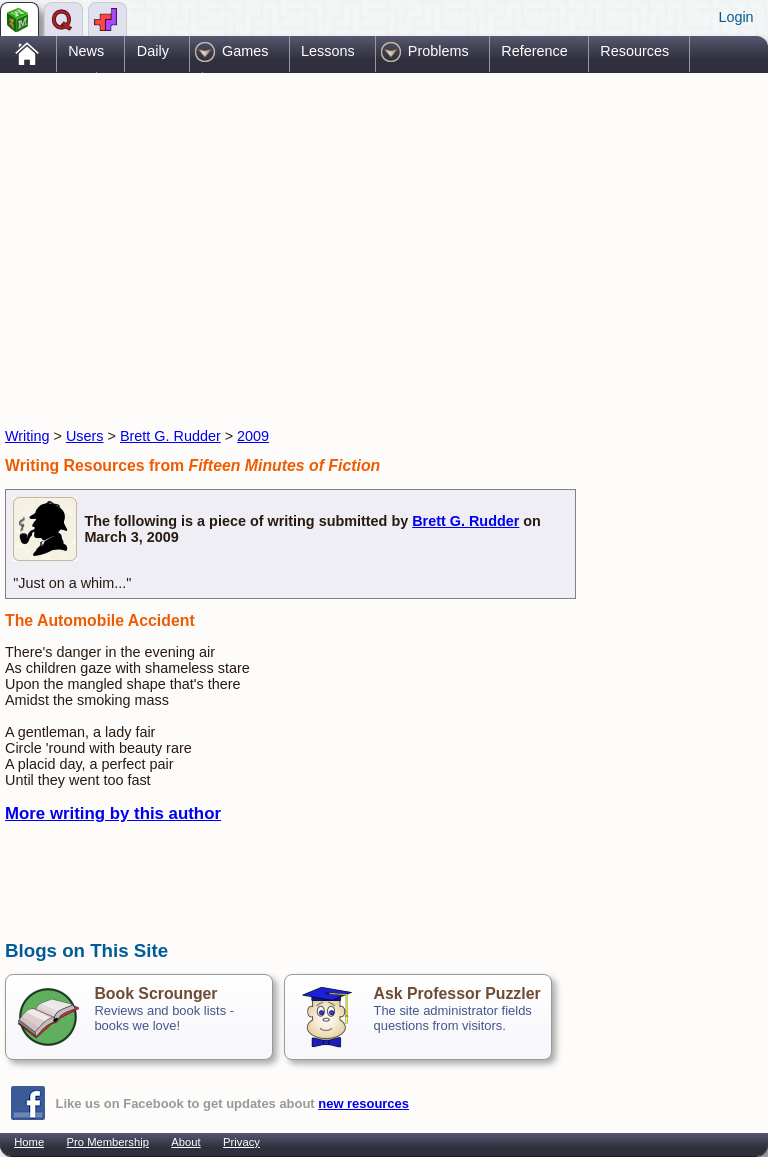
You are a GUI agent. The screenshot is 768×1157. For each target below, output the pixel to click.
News (86, 51)
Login (735, 17)
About (185, 1142)
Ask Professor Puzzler (456, 993)
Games (245, 51)
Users (85, 436)
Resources (634, 51)
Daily (153, 51)
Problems (438, 51)
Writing (27, 436)
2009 (253, 436)
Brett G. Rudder (170, 436)
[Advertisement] (239, 233)
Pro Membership (108, 1142)
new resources (363, 1103)
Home (29, 1142)
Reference (534, 51)
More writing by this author (113, 813)
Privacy (241, 1142)
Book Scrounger (155, 993)
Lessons (328, 51)
